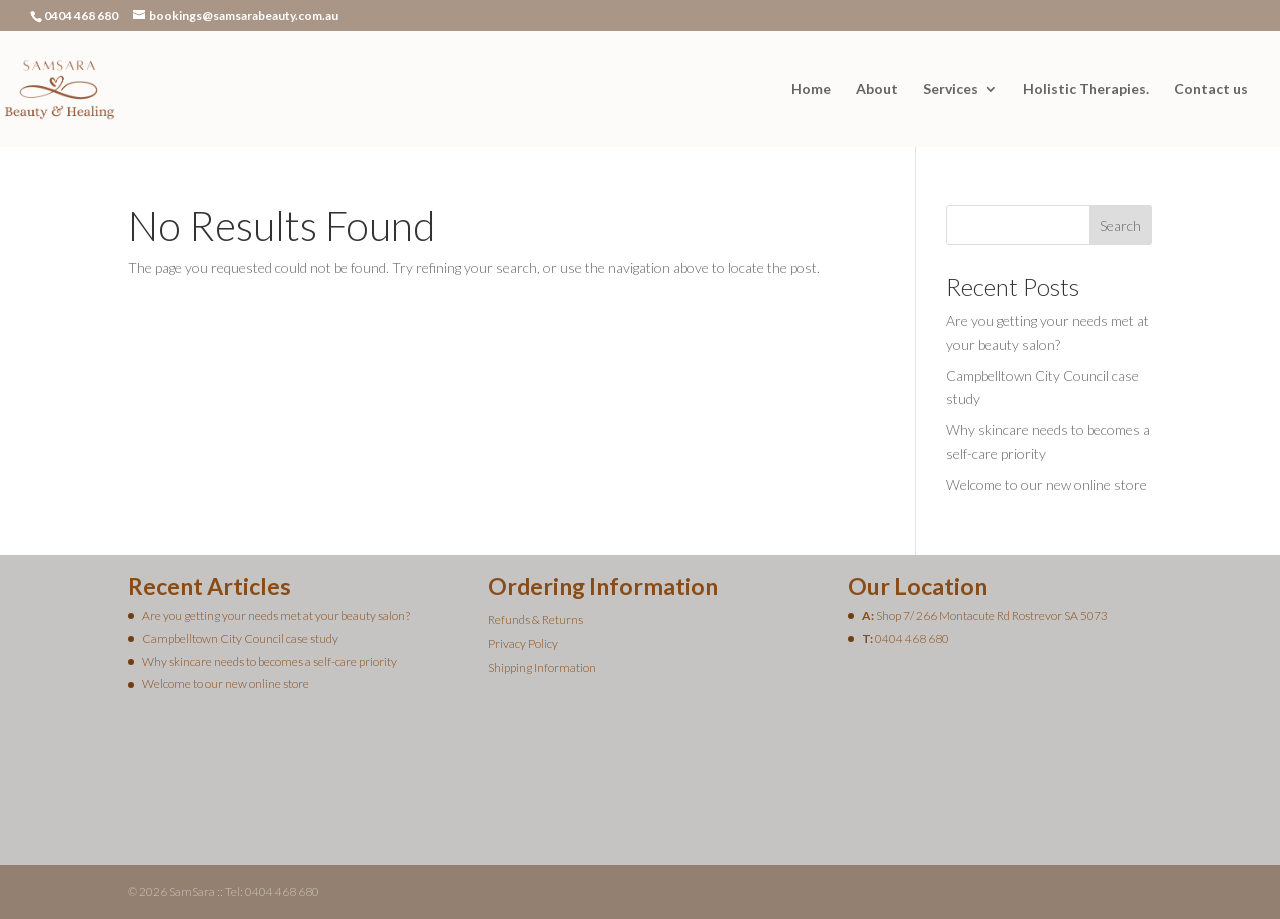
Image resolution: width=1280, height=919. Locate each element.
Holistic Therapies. (1086, 89)
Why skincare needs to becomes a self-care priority (269, 661)
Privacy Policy (523, 643)
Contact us (1211, 89)
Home (811, 89)
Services (950, 89)
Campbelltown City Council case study (240, 638)
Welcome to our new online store (1046, 484)
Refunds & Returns (535, 619)
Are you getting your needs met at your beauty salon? (276, 615)
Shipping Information (542, 667)
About (877, 89)
